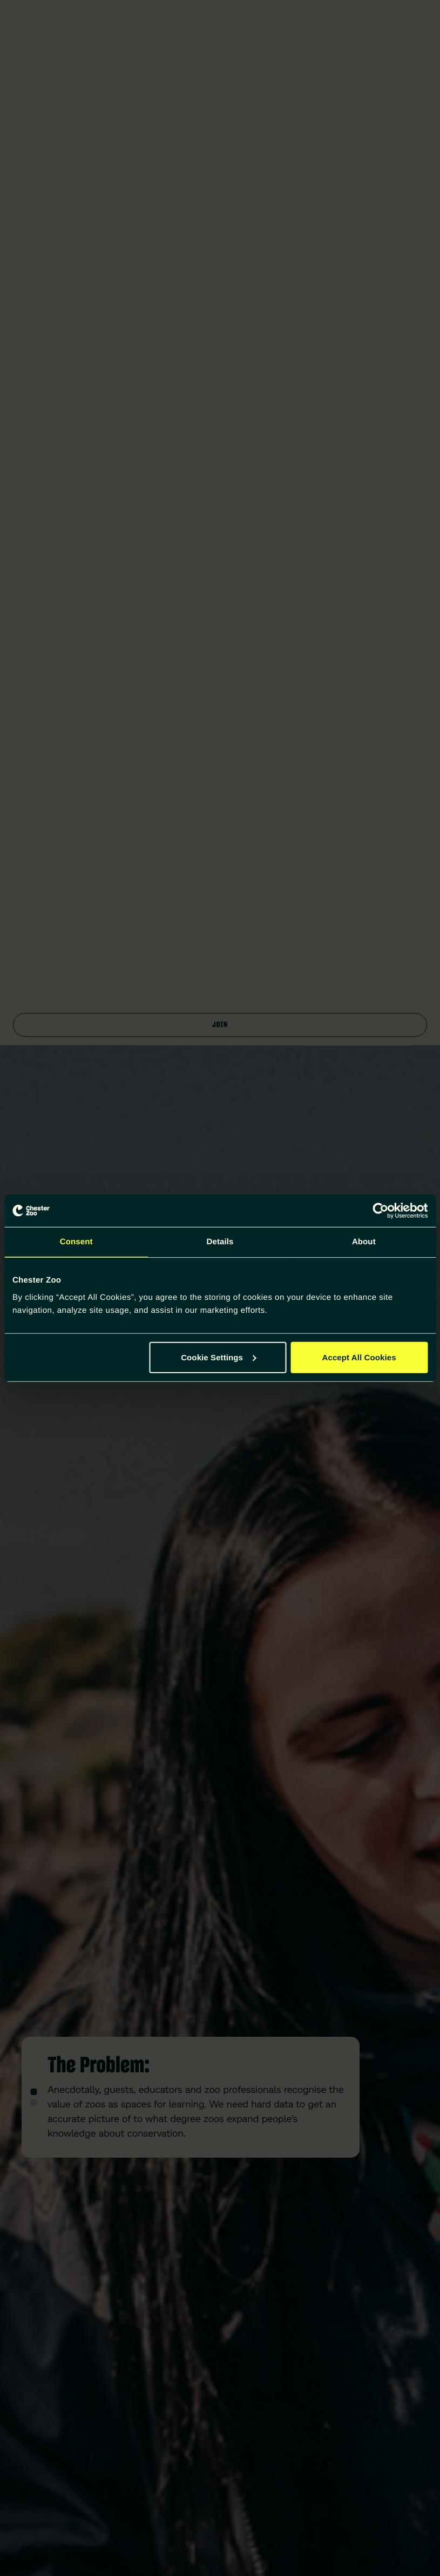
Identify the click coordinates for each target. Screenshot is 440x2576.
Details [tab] (220, 1241)
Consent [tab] (76, 1241)
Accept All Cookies (359, 1356)
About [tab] (364, 1241)
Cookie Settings (218, 1356)
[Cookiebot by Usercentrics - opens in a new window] (380, 1211)
